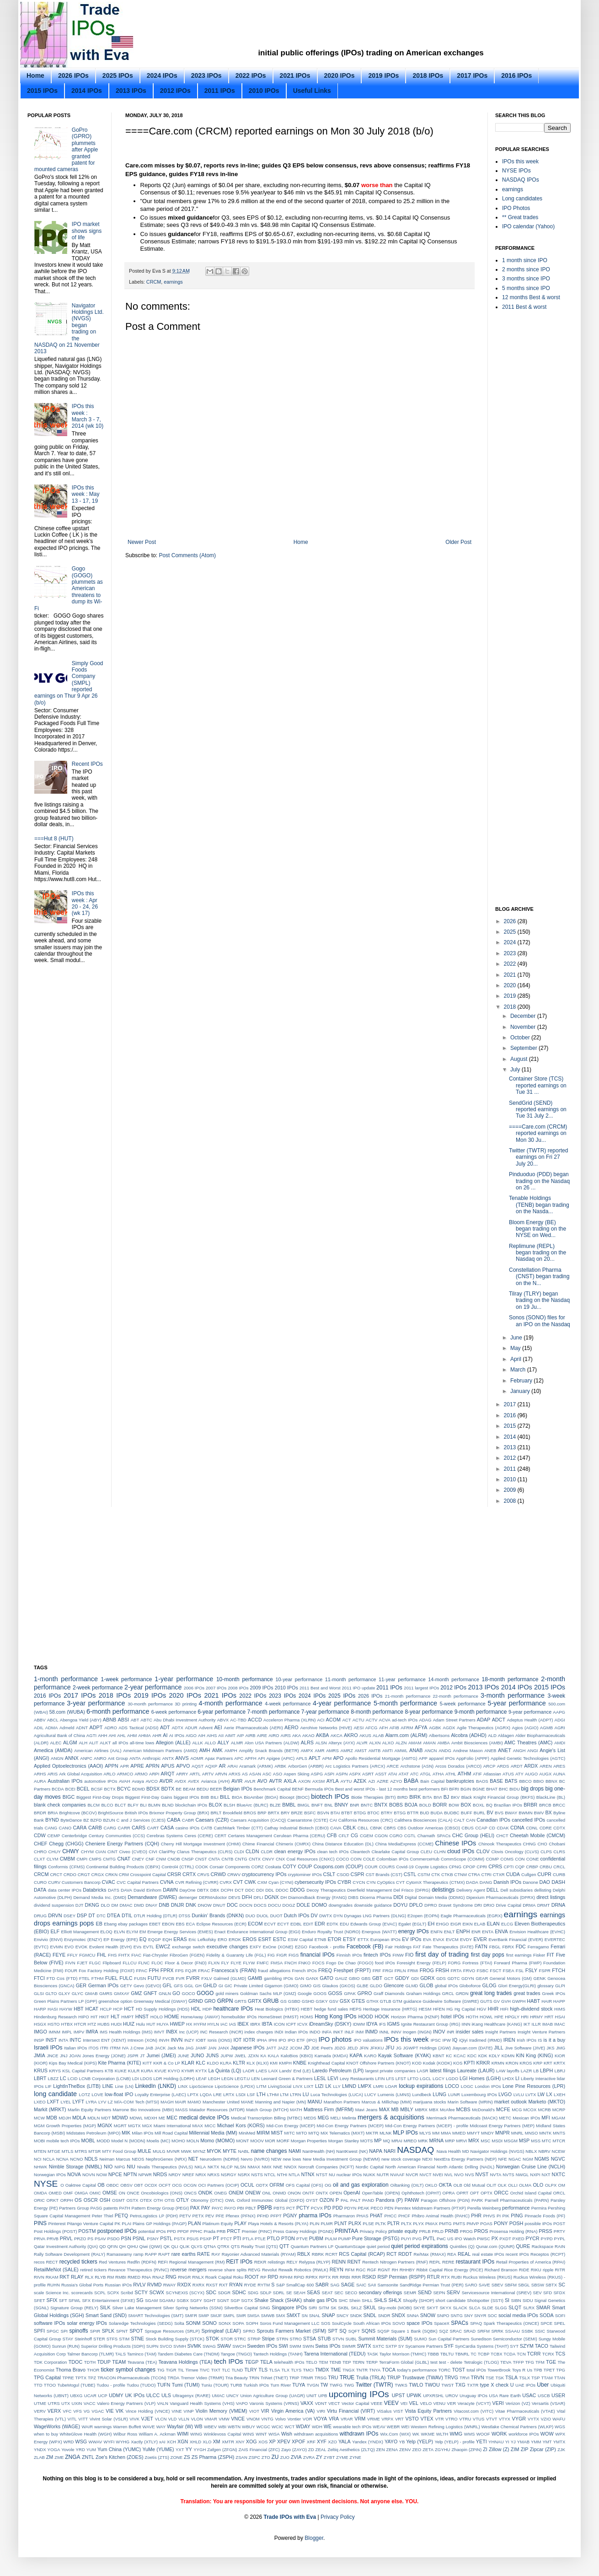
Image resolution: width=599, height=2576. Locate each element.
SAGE (348, 2284)
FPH (154, 1970)
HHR (493, 2008)
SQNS (369, 2331)
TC (473, 2353)
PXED (518, 2238)
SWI (283, 2346)
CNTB (227, 1858)
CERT (220, 1835)
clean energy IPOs (295, 1851)
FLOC (157, 1962)
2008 (511, 1501)
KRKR (483, 2062)
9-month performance (481, 1712)
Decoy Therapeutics (326, 1890)
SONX (225, 2323)
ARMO (141, 1773)
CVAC (108, 1882)
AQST (197, 1766)
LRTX (228, 2094)
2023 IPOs (206, 75)
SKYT (432, 2307)
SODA (547, 2315)
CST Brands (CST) (384, 1874)
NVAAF (397, 2174)
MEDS (310, 2117)
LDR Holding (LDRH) (173, 2078)
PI (499, 2215)
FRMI (412, 1970)
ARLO (109, 1773)
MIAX (198, 2125)
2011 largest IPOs (421, 1687)
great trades (526, 1993)
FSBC (482, 1970)
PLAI (126, 2223)
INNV (396, 2031)
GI (221, 1985)
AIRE (262, 1735)
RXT (223, 2284)
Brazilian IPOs (508, 1804)
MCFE (503, 2109)
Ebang (110, 1923)
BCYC (124, 1788)
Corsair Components (229, 1866)
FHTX (124, 1955)
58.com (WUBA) (67, 1712)
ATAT (404, 1773)
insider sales (470, 2031)
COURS (387, 1866)
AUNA (559, 1773)
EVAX (438, 1939)
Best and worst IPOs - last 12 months (371, 1788)
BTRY (386, 1812)
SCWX (157, 2292)
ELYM (132, 1931)
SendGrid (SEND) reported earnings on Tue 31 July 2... (538, 1109)
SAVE (484, 2284)
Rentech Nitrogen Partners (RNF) (395, 2261)
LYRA (91, 2101)
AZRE (383, 1781)
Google (305, 1993)
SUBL (351, 2338)
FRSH (442, 1970)
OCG (177, 2185)
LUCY (370, 2094)
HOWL (486, 2016)
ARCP (489, 1766)
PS (90, 2238)
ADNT (82, 1727)
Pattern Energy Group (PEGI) (160, 2207)
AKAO (308, 1735)
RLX (89, 2277)
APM (327, 1758)
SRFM (483, 2331)
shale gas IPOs (320, 2300)
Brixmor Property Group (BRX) (179, 1812)
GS (283, 2001)
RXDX (184, 2284)
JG (398, 2047)
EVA (427, 1939)
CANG (51, 1827)
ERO (222, 1939)
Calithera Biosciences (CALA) (423, 1820)
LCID (73, 2078)
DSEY (69, 1915)
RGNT (384, 2269)
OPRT (462, 2192)
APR (124, 1766)
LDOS (146, 2078)
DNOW (204, 1905)
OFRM (276, 2185)
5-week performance (463, 1703)
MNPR (502, 2132)
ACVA (384, 1719)
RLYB (100, 2277)
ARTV (208, 1773)
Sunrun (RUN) (66, 2346)
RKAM (52, 2277)
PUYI (406, 2238)
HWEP (177, 2024)
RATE (203, 2254)
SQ (343, 2331)
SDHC (239, 2292)
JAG (189, 2047)
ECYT (283, 1923)
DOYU (400, 1905)
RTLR (433, 2277)
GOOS (319, 1993)
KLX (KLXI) (257, 2062)
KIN (520, 2055)
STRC (240, 2338)
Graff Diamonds (389, 1993)
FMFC (263, 1962)
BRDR (40, 1812)
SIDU (528, 2300)
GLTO (51, 1993)
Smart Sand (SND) (106, 2315)
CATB (206, 1827)
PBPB (264, 2208)
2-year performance (153, 1687)
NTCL (270, 2174)
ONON (294, 2192)
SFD (547, 2292)
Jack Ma (175, 2047)
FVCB (168, 1978)
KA (263, 2055)
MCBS (463, 2109)
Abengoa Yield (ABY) (81, 1719)
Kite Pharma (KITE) (119, 2062)
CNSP (188, 1858)
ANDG (445, 1750)
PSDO (113, 2238)
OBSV (126, 2185)
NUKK (369, 2174)
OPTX (486, 2192)
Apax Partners (219, 1758)
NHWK (40, 2166)
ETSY (349, 1939)
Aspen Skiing (296, 1773)
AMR (319, 1750)
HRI (525, 2016)
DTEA (113, 1915)
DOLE (303, 1905)
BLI (143, 1804)
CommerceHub (424, 1858)
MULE (144, 2151)
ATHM (464, 1773)
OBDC (112, 2185)
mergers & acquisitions (391, 2117)
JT (142, 2055)
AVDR (166, 1781)
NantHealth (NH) (318, 2151)
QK (166, 2246)
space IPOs (419, 2323)
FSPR (545, 1970)
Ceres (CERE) (199, 1835)
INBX (171, 2031)
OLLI (513, 2185)
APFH (251, 1758)
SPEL (560, 2323)
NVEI (438, 2174)
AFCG (371, 1727)
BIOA (237, 1797)
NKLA (200, 2166)
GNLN (165, 1993)
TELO (311, 2362)
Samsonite (388, 2284)
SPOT (136, 2331)
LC (63, 2078)
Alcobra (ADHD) (469, 1735)
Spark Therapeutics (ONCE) (511, 2323)
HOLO (156, 2016)
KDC (471, 2055)
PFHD (263, 2215)
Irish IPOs (526, 2040)
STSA (309, 2338)
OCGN (190, 2185)
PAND (368, 2200)
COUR (370, 1866)
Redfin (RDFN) (141, 2261)
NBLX (531, 2151)
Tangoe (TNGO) (236, 2353)
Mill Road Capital (171, 2132)
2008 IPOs (238, 1687)
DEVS (234, 1897)
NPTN (130, 2174)
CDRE (546, 1827)
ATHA (438, 1773)
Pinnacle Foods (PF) (544, 2215)
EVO (69, 1946)
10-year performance (299, 1679)
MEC (171, 2117)
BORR (440, 1804)
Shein (355, 2300)
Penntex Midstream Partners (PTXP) (430, 2207)
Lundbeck (421, 2094)
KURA (147, 2070)
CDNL (532, 1827)
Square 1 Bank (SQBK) (414, 2331)
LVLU (518, 2094)
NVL (448, 2174)
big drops (532, 1788)
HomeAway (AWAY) (200, 2016)
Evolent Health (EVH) (110, 1946)
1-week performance (126, 1679)
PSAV (100, 2238)
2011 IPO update (358, 1687)
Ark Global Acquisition (80, 1773)
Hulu (140, 2024)
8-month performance (377, 1712)
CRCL (559, 1866)
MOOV (256, 2140)
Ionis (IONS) (220, 2040)
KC (449, 2055)
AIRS (286, 1735)
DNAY (151, 1905)
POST (559, 2223)
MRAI (396, 2140)
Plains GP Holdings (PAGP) (160, 2223)
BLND (168, 1804)
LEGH (214, 2078)
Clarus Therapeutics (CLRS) (205, 1851)
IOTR (249, 2040)
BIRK (415, 1797)
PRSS (545, 2231)
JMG (560, 2047)
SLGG (501, 2307)
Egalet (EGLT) (412, 1923)
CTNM (460, 1874)
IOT (237, 2040)
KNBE (299, 2062)
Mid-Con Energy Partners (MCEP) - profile (426, 2125)
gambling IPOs (278, 1978)
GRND (195, 2001)
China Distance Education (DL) (343, 1843)
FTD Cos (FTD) (62, 1978)
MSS (535, 2140)
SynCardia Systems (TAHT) (482, 2346)
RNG (171, 2277)
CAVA (336, 1827)
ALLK (197, 1742)
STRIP (253, 2338)
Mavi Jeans (366, 2109)
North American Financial (410, 2166)
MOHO (178, 2140)
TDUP (103, 2362)
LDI (135, 2078)
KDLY (494, 2055)
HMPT (127, 2016)
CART (153, 1827)
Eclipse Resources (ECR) (221, 1923)
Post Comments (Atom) (187, 555)
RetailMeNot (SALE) (56, 2269)
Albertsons (439, 1735)
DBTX (203, 1890)
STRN (282, 2338)
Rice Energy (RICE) (463, 2269)
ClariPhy (167, 1851)
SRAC (456, 2331)
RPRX (311, 2277)
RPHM (285, 2277)
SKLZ (356, 2307)
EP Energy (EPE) (120, 1939)
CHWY (70, 1851)
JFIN (364, 2047)
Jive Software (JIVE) (525, 2047)
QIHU (132, 2246)
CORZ (257, 1866)
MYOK (214, 2151)
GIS (317, 1985)
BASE (496, 1781)
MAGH (167, 2101)
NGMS (542, 2159)
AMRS (332, 1750)
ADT (165, 1727)
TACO (541, 2346)
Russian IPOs (118, 2284)
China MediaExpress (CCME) (404, 1843)
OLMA (525, 2185)
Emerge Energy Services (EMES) (180, 1931)
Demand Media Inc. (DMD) (99, 1897)
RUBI (456, 2277)
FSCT (495, 1970)
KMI (274, 2062)
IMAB (547, 2024)
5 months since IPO (526, 288)
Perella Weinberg (484, 2207)
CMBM (67, 1858)
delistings (443, 1890)
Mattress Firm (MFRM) (328, 2109)
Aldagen (506, 1735)
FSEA (508, 1970)
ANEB (490, 1750)
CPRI (481, 1866)
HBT (79, 2008)
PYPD (547, 2238)
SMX (280, 2315)
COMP (492, 1858)
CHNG (529, 1843)
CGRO (395, 1835)
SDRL (279, 2292)
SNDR (384, 2315)
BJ (446, 1797)
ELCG (507, 1923)
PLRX (354, 2223)
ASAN (255, 1773)
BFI (444, 1788)
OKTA (445, 2185)
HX (189, 2024)
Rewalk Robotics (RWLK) (303, 2269)
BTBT (347, 1812)
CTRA (474, 1874)
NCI (38, 2159)
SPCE (546, 2323)
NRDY (175, 2174)
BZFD (96, 1820)
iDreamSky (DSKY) (330, 2024)
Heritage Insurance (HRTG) (390, 2008)
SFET (39, 2300)
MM (435, 2132)
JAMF (201, 2047)
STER (99, 2338)
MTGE (54, 2151)
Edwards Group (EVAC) (373, 1923)
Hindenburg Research (55, 2016)
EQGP (154, 1939)
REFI (163, 2261)
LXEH (559, 2094)
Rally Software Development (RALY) (69, 2254)
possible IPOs (538, 2223)
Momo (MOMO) (217, 2140)
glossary (545, 1985)
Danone (530, 1882)
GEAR (482, 1978)
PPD (171, 2231)
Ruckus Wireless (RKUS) (487, 2277)
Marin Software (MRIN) (470, 2101)
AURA (40, 1781)
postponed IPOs (117, 2231)
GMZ (136, 1993)
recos (39, 2261)
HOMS (306, 2016)
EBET (154, 1923)
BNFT (317, 1804)
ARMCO (125, 1773)
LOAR (391, 2086)
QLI (174, 2246)
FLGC (95, 1962)
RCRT (331, 2254)
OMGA (81, 2192)
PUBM (316, 2238)
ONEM (236, 2192)
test (433, 2362)
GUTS (486, 2001)
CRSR (174, 1874)
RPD (273, 2277)
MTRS (81, 2151)
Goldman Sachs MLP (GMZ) (268, 1993)
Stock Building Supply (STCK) (174, 2338)
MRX (473, 2140)
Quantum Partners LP (312, 2246)
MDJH (65, 2117)
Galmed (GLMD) (230, 1978)
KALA (273, 2055)
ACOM (333, 1719)
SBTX (551, 2284)
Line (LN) (124, 2086)
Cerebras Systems (164, 1835)
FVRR (192, 1978)
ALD (492, 1735)
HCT (129, 2008)
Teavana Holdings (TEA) (185, 2362)
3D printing (186, 1703)
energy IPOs (413, 1931)
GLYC (77, 1993)
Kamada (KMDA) (331, 2055)
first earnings (519, 1955)
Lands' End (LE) (295, 2070)
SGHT (209, 2300)
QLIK (185, 2246)
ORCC (501, 2192)
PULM (331, 2238)
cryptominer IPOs (305, 1874)
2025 (511, 932)
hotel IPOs (452, 2016)
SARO (471, 2284)
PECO (377, 2207)
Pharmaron (344, 2215)
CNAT (123, 1858)
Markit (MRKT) (50, 2109)
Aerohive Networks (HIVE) (326, 1727)
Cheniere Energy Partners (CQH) (122, 1843)
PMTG (445, 2223)
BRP (262, 1812)
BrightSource (110, 1812)
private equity (402, 2231)
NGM (528, 2159)
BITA (427, 1797)
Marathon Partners (342, 2101)
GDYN (467, 1978)
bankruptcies (460, 1781)
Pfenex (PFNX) (240, 2215)
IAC (224, 2024)
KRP (537, 2062)
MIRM (263, 2132)
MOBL (88, 2140)
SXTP (391, 2346)
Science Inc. (58, 2292)
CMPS (95, 1858)
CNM (161, 1858)
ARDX (531, 1766)
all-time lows (142, 1742)
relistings (276, 2261)
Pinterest (57, 2223)
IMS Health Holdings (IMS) (126, 2031)
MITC (289, 2132)
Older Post (458, 542)
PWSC (483, 2238)
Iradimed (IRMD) (485, 2040)
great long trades (491, 1993)
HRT (549, 2016)
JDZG (340, 2047)
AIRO (273, 1735)
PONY (501, 2223)
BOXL (479, 1804)
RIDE (524, 2269)
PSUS (192, 2238)
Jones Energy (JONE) (104, 2055)
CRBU (546, 1866)
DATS (113, 1890)
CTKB (447, 1874)
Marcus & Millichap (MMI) (387, 2101)
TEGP (251, 2362)
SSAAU (512, 2331)
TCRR (534, 2353)
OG (328, 2185)
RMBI (120, 2277)
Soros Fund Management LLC (290, 2323)
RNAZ (158, 2277)
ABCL (53, 1719)
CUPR (544, 1874)
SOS (325, 2323)
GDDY (402, 1978)
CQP (519, 1866)
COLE (369, 1858)
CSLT (329, 1874)
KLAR (188, 2062)
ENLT (449, 1931)
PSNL (139, 2238)
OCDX (150, 2185)
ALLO (210, 1742)
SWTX (364, 2346)
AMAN (429, 1742)
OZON (327, 2200)
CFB (332, 1835)
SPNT (122, 2331)
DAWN (170, 1890)
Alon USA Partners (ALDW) (272, 1742)
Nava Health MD (453, 2151)
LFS (390, 2078)
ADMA (51, 1727)
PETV (185, 2215)
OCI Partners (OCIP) (218, 2185)
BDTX (167, 1788)
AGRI (560, 1727)
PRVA (39, 2238)
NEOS (138, 2159)
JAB (149, 2047)
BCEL (83, 1788)
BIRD (402, 1797)
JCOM (295, 2047)
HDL (196, 2008)
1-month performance (66, 1679)
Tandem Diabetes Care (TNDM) (188, 2353)
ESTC (279, 1939)
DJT (79, 1905)
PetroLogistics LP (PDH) (154, 2215)
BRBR (530, 1804)
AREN (546, 1766)
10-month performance (244, 1679)
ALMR (237, 1742)
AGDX (449, 1727)
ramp (139, 2254)
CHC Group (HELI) (473, 1835)
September (524, 1048)
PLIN (314, 2223)
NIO (108, 2166)
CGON (381, 1835)
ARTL (194, 1773)
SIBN (516, 2300)
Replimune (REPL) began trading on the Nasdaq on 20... (537, 1253)
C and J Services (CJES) (141, 1820)
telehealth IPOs (289, 2362)
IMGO (40, 2031)
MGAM (558, 2117)
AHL (121, 1735)
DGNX (272, 1897)
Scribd (127, 2292)
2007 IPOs (216, 1687)
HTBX (67, 2024)
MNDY (487, 2132)
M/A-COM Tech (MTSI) (136, 2101)
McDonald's (483, 2109)
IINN (465, 2024)
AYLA (332, 1781)
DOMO (319, 1905)
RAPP (151, 2254)
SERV (453, 2292)
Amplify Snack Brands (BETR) (269, 1750)
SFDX (559, 2292)
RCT (391, 2254)
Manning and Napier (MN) (280, 2101)
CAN (470, 1820)
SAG (334, 2284)
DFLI (258, 1897)
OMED (55, 2192)
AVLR (249, 1781)
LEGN (227, 2078)
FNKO (305, 1962)
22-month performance (455, 1696)
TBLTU (447, 2353)
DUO (250, 1915)
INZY (189, 2040)
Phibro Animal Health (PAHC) (440, 2215)
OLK (502, 2185)
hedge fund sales (331, 2008)
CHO (542, 1843)
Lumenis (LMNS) (394, 2094)
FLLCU (129, 1962)
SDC (211, 2292)
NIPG (119, 2166)
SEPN (439, 2292)
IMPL (67, 2031)
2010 (511, 1479)
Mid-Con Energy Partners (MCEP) (350, 2125)
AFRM (407, 1727)
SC (561, 2284)
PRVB (53, 2238)
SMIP (203, 2315)
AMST (360, 1750)
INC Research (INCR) (221, 2031)
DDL (269, 1890)
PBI (240, 2207)
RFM (349, 2269)
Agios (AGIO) (525, 1727)
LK (328, 2086)
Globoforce (470, 1985)
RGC (360, 2269)
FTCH (558, 1970)
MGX (147, 2125)
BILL (225, 1797)
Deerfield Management (369, 1890)
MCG (517, 2109)
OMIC (95, 2192)
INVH (164, 2040)
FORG (454, 1962)
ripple (548, 2269)
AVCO (151, 1781)
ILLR (535, 2024)
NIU (131, 2166)
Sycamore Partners (424, 2346)
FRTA (455, 1970)
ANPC (86, 1758)
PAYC (217, 2207)
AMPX (306, 1750)
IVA (125, 2047)
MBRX (421, 2109)
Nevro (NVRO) (255, 2159)
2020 (511, 985)
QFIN (112, 2246)
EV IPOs (411, 1939)
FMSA (277, 1962)
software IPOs (49, 2323)
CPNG (455, 1866)
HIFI (504, 2008)
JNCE (52, 2055)
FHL (101, 1955)
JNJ (64, 2055)
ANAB (416, 1750)
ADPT (96, 1727)
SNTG (456, 2315)
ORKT (53, 2200)
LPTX (192, 2094)
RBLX (303, 2254)
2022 (511, 964)
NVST (481, 2174)
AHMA (144, 1735)
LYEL (66, 2101)
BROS (250, 1812)
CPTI (509, 1866)
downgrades (341, 1905)
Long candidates (522, 198)
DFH (247, 1897)
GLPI (560, 1985)
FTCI (39, 1978)
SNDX (398, 2315)
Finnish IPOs (349, 1955)
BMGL (303, 1804)
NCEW (558, 2151)
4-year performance (342, 1703)
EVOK (81, 1946)
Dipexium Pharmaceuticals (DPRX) (500, 1897)
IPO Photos (516, 208)
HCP (118, 2008)
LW (541, 2094)
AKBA (322, 1735)
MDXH (150, 2117)
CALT (459, 1820)
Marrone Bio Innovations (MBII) (143, 2109)
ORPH (66, 2200)
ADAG (425, 1719)
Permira (539, 2207)
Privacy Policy (373, 2231)
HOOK (381, 2016)
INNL (385, 2031)
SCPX (113, 2292)
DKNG (92, 1905)
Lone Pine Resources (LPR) (534, 2086)
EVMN (56, 1946)
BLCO (107, 1804)
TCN (521, 2353)
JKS (550, 2047)
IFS (382, 2024)
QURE (523, 2246)
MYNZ (199, 2151)
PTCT (226, 2238)
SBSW (537, 2284)
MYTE (229, 2151)
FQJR (191, 1970)
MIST (277, 2132)
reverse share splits (227, 2269)
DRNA (558, 1905)
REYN (336, 2269)
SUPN (152, 2346)
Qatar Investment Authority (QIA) (66, 2246)
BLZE (275, 1804)
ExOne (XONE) (278, 1946)
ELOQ (106, 1931)
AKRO (351, 1735)
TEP (346, 2362)
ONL (266, 2192)
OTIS (170, 2200)
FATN (481, 1946)
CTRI (486, 1874)
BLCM (93, 1804)
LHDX (508, 2078)
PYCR (532, 2238)
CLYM (53, 1858)
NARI (390, 2151)
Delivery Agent (470, 1890)
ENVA (501, 1931)
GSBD (294, 2001)
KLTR (239, 2062)
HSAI (560, 2016)
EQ (143, 1939)
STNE (137, 2338)
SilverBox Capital (241, 2307)
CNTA (214, 1858)
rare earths (183, 2254)
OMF (68, 2192)
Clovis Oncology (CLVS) (515, 1851)
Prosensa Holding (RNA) (513, 2231)
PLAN (194, 2223)
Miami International (172, 2125)
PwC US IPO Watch (456, 2238)
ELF (54, 1931)
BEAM (189, 1788)
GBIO (354, 1978)
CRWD (217, 1874)
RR (335, 2277)
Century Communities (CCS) (117, 1835)
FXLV (206, 1978)
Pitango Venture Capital (90, 2223)
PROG (466, 2231)
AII (221, 1735)
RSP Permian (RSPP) (401, 2277)
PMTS (459, 2223)
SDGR (224, 2292)
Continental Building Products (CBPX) (123, 1866)
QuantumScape (350, 2246)
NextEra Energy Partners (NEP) (465, 2159)
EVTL (148, 1946)
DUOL (263, 1915)
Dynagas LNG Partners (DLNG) (375, 1915)
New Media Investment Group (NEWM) (341, 2159)
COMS (506, 1858)
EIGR (455, 1923)
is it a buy (554, 2040)
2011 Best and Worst (320, 1687)
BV (490, 1812)
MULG (159, 2151)
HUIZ (128, 2024)
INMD (371, 2031)
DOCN (246, 1905)
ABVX (223, 1719)
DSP (82, 1915)
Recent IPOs (87, 764)
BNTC (367, 1804)
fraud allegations (274, 1970)
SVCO (166, 2346)
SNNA (412, 2315)
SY (401, 2346)
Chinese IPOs (455, 1843)
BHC (503, 1788)
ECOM (255, 1923)
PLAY (240, 2223)
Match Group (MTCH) (267, 2109)
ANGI (532, 1750)
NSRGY (228, 2174)
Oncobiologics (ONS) (161, 2192)
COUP (305, 1866)
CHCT (502, 1835)
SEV (537, 2292)
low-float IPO (119, 2094)
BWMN (525, 1812)
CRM (124, 1874)
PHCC (391, 2215)
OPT (474, 2192)
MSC (485, 2140)
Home (35, 75)
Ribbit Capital (429, 2269)
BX (548, 1812)
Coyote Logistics (431, 1866)
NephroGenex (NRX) (166, 2159)
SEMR (410, 2292)
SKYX (445, 2307)
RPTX (325, 2277)
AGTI (91, 1735)
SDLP (265, 2292)
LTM (284, 2094)
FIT (550, 1955)
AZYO (396, 1781)
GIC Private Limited (244, 1985)
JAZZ (283, 2047)
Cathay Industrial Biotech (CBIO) (296, 1827)
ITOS (93, 2047)
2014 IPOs (86, 90)
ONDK (205, 2192)
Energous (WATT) (379, 1931)
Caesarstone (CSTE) (307, 1820)
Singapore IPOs (289, 2307)
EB (99, 1923)
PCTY (303, 2207)
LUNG (439, 2094)
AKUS (365, 1735)
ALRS (307, 1742)
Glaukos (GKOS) (338, 1985)
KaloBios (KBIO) (297, 2055)
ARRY (182, 1773)
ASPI (329, 1773)
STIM (124, 2338)
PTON (288, 2238)
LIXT (308, 2086)
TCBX (497, 2353)
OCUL (247, 2185)
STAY (68, 2338)
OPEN (336, 2192)
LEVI (332, 2078)
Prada (209, 2231)
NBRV (544, 2151)
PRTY (559, 2231)
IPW (447, 2040)
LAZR (526, 2070)
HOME (171, 2016)
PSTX (179, 2238)
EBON (168, 1923)
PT (216, 2238)
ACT (346, 1719)
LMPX (364, 2086)
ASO (277, 1773)
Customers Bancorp (81, 1882)
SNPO (443, 2315)
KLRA (225, 2062)
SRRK (497, 2331)
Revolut (269, 2269)
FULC (125, 1978)
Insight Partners (500, 2031)
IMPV (79, 2031)
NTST (321, 2174)
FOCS (318, 1962)
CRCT (56, 1874)
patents (110, 2207)
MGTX (134, 2125)
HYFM (199, 2024)
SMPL (229, 2315)
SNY (468, 2315)
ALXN (374, 1742)
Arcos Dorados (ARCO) (458, 1766)
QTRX (223, 2246)
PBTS (279, 2207)
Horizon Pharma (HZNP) (415, 2016)
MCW (39, 2117)
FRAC (204, 1970)
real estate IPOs (488, 2254)
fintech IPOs (377, 1955)
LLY (336, 2086)
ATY (519, 1773)
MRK (423, 2140)
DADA (472, 1882)
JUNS (212, 2055)
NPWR (145, 2174)
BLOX (215, 1804)
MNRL (517, 2132)
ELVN (119, 1931)
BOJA (411, 1804)
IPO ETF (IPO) (302, 2040)
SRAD (470, 2331)
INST (51, 2040)
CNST (201, 1858)
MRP (450, 2140)
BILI (215, 1797)
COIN (356, 1858)
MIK (126, 2132)
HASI (53, 2008)
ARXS (235, 1773)
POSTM (87, 2231)
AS (245, 1773)
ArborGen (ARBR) (306, 1766)
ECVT (270, 1923)
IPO (282, 2040)
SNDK (356, 2315)
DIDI (398, 1897)
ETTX (363, 1939)
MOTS (366, 2140)
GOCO (188, 1993)
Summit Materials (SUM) (385, 2338)
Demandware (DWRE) (152, 1897)
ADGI (560, 1719)
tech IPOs (228, 2361)
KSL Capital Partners (82, 2070)
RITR (560, 2269)
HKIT (104, 2016)
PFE (219, 2215)
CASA (167, 1827)
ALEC (55, 1742)
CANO (65, 1827)
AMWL (401, 1750)
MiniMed (247, 2132)
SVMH (179, 2346)
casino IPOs (187, 1827)
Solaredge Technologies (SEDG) (141, 2323)
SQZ (443, 2331)
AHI (112, 1735)
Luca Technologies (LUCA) (336, 2094)
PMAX (431, 2223)
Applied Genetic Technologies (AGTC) (528, 1758)
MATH (296, 2109)
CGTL (410, 1835)
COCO (342, 1858)
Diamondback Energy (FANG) (317, 1897)
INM (360, 2031)
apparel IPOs (442, 1758)
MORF (283, 2140)
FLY (225, 1962)
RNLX (198, 2277)
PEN (388, 2207)
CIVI (153, 1851)
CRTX (189, 1874)
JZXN (253, 2055)
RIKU (536, 2269)
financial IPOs (317, 1955)
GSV (333, 2001)
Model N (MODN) (128, 2140)
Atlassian (492, 1773)
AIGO (191, 1735)
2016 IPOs (516, 75)
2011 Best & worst (524, 307)
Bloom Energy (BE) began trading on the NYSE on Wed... (537, 1229)
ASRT (368, 1773)
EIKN (467, 1923)
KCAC (460, 2055)
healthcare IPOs (233, 2009)
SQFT (354, 2331)
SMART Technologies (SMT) (155, 2315)
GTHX (372, 2001)
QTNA (209, 2246)
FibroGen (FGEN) (187, 1955)
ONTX (322, 2192)
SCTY (141, 2292)
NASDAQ (415, 2150)
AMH (204, 1750)
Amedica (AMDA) (53, 1750)
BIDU (514, 1788)
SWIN (308, 2346)
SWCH (239, 2346)
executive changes (227, 1946)
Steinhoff (83, 2338)
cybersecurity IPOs (315, 1882)
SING (264, 2307)
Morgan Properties (309, 2140)
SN (305, 2315)
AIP (240, 1735)
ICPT (291, 2024)
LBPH (546, 2070)
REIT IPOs (239, 2262)
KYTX (201, 2070)
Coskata (273, 1866)
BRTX (273, 1812)
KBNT (438, 2055)
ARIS (53, 1773)
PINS (40, 2223)
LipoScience (201, 2086)
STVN (338, 2338)
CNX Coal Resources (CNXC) (305, 1858)
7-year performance (325, 1712)
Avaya (138, 1781)
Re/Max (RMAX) (430, 2254)
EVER (480, 1939)
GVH (506, 2001)
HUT (150, 2024)
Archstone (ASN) (417, 1766)
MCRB (544, 2109)
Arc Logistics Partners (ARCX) (355, 1766)
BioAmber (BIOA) (261, 1797)
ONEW (253, 2192)
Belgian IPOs (237, 1788)
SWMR (348, 2346)
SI (507, 2300)
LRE (217, 2094)
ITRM (115, 2047)
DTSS (185, 1915)
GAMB (255, 1978)
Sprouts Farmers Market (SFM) (291, 2331)
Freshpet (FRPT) (352, 1970)
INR (451, 2031)
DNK (191, 1905)
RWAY (169, 2284)
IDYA (371, 2024)
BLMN (154, 1804)
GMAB (91, 1993)
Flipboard (111, 1962)
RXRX (199, 2284)
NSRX (244, 2174)
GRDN (461, 1993)
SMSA (253, 2315)
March (518, 1369)
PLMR (327, 2223)
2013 (511, 1447)
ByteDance (71, 1820)
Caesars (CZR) (212, 1820)
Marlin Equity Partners (89, 2109)
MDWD (120, 2117)
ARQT (168, 1773)
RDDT (405, 2254)
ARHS (40, 1773)
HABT (533, 2001)
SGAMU (167, 2300)
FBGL (495, 1946)
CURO (40, 1882)
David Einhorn (147, 1890)
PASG (96, 2207)
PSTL (166, 2238)
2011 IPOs (219, 90)
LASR (422, 2070)
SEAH (299, 2292)
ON (121, 2192)
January (520, 1391)
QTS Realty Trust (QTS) (254, 2246)
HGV (482, 2008)
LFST (401, 2078)
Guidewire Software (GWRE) (451, 2001)
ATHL (450, 1773)
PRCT (233, 2231)
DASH (558, 1882)
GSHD (308, 2001)
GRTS (240, 2001)
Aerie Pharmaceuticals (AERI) (253, 1727)
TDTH (90, 2362)
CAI (333, 1820)
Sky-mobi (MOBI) (395, 2307)
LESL (320, 2078)
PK (118, 2223)
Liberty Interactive (538, 2078)
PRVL (66, 2238)
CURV (54, 1882)
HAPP (559, 2001)
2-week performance (98, 1687)
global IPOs (446, 1985)
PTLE (260, 2238)
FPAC (141, 1970)
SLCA (474, 2307)
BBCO (525, 1781)
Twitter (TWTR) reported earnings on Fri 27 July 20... (538, 1157)
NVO (459, 2174)
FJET (82, 1962)
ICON (279, 2024)
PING (517, 2215)
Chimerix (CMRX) (293, 1843)
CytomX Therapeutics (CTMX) (435, 1882)
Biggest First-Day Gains (148, 1797)
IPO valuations (368, 2040)
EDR (320, 1923)
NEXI (427, 2159)
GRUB (271, 2001)
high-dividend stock (531, 2008)
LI (517, 2078)
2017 (511, 1404)
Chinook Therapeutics (499, 1843)
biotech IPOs (330, 1796)
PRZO (80, 2238)
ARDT (517, 1766)
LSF (251, 2094)
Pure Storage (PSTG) (375, 2238)
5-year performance (516, 1703)
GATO (326, 1978)
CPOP (469, 1866)
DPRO (430, 1905)
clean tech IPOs (333, 1851)
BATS (511, 1781)
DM (114, 1905)
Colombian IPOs (392, 1858)
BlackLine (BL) (550, 1797)
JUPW (226, 2055)
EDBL (296, 1923)
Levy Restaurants (357, 2078)
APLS (301, 1758)
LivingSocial (279, 2086)
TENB (335, 2362)
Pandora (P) (389, 2200)
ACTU (358, 1719)
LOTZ (85, 2094)
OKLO (431, 2185)
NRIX (201, 2174)
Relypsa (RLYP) (314, 2261)
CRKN (111, 1874)
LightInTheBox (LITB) (76, 2086)
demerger (188, 1897)
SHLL (367, 2300)
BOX (465, 1804)
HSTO (53, 2024)
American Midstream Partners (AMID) (160, 1750)
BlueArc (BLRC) (252, 1804)
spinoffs (78, 2331)
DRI (478, 1905)
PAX (195, 2207)
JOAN (75, 2055)
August (519, 1059)
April (516, 1359)
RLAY (77, 2277)
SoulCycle (342, 2323)
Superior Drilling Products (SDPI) (113, 2346)
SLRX (529, 2307)
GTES (358, 2001)
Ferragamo (538, 1946)
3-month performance (513, 1695)
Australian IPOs (65, 1781)
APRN (152, 1766)
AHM (132, 1735)
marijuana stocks (429, 2101)
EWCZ (163, 1946)
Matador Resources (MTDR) (217, 2109)
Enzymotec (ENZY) (83, 1939)
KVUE (160, 2070)
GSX (345, 2001)
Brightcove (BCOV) (78, 1812)
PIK (505, 2215)
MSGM (511, 2140)
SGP (235, 2300)
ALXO (388, 1742)
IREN (509, 2040)
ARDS (503, 1766)
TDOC (76, 2362)
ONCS (190, 2192)
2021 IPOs (295, 75)
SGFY (196, 2300)
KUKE (121, 2070)
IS (540, 2040)
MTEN (40, 2151)
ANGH (519, 1750)
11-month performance (350, 1679)
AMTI (387, 1750)
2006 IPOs (194, 1687)
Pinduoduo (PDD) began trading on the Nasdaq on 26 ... (539, 1181)
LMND (349, 2086)
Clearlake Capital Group (395, 1851)
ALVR (361, 1742)
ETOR (335, 1939)
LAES (261, 2070)
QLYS (197, 2246)
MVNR (173, 2151)
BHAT (491, 1788)
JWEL (240, 2055)
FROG (427, 1970)
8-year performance (429, 1712)
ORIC (39, 2200)
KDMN (508, 2055)
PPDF (183, 2231)
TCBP (484, 2353)
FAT (417, 1946)
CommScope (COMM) (462, 1858)
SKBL (343, 2307)
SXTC (379, 2346)
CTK (435, 1874)
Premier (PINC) (257, 2231)
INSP (39, 2040)
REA (451, 2254)
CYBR (344, 1882)
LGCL (425, 2078)
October (520, 1037)
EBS (180, 1923)
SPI (64, 2331)
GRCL (448, 1993)
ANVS (181, 1758)
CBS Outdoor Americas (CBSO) (428, 1827)
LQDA (206, 2094)
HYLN (213, 2024)
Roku (238, 2277)
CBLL (363, 1827)
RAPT (164, 2254)
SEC (338, 2292)
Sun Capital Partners (448, 2338)
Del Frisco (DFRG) (411, 1890)
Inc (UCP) (189, 2031)
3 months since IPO (526, 278)
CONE (532, 1858)
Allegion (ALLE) (173, 1742)
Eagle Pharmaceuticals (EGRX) (472, 1915)
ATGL (425, 1773)
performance (516, 2207)
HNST (142, 2016)
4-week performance (287, 1703)
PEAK (363, 2207)
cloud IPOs (460, 1851)
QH (122, 2246)
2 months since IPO (526, 269)
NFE (502, 2159)
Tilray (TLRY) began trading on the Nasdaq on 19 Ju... (539, 1300)
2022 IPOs (250, 75)
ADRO (110, 1727)
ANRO (100, 1758)
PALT (355, 2200)
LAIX (273, 2070)
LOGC (467, 2086)
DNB (164, 1905)
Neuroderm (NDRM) (219, 2159)
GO (176, 1993)
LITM (262, 2086)
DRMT (543, 1905)
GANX (312, 1978)
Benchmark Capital (271, 1788)
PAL (344, 2200)
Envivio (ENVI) (48, 1939)
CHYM (87, 1851)
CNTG (241, 1858)
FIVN (70, 1962)
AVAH (124, 1781)
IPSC (436, 2040)
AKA (296, 1735)
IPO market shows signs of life (87, 231)
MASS (181, 2109)
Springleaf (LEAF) (221, 2331)
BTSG (400, 1812)
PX (495, 2238)
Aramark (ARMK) (256, 1766)
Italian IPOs (75, 2047)
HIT (94, 2016)
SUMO (420, 2338)
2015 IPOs (42, 90)
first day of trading (442, 1954)
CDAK (503, 1827)
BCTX (110, 1788)
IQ (454, 2040)
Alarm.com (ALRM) (406, 1735)
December (523, 1016)
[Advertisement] (336, 27)
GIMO (306, 1985)
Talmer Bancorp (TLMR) (90, 2353)
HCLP (106, 2008)
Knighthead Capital (326, 2062)
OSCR (91, 2200)
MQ (386, 2140)
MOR (270, 2140)
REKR (260, 2261)
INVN (177, 2040)
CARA (79, 1827)
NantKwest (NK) (352, 2151)
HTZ (92, 2024)
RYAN (235, 2284)
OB (101, 2185)
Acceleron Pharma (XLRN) (289, 1719)
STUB (324, 2338)
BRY (285, 1812)
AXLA (289, 1781)
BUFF (466, 1812)
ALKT (105, 1742)
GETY (126, 1985)
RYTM (263, 2284)
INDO (315, 2031)
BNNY (341, 1804)
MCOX (530, 2109)
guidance (413, 2001)
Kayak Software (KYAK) (404, 2055)
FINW (398, 1955)
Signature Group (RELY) (74, 2307)
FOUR (71, 1970)
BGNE (478, 1788)
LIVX (298, 2086)
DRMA (529, 1905)
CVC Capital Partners (138, 1882)
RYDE (250, 2284)
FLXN (214, 1962)
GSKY (322, 2001)
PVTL (429, 2238)
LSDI (241, 2094)
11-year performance (402, 1679)
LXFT (53, 2101)
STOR (227, 2338)
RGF (371, 2269)
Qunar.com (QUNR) (495, 2246)
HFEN (439, 2008)
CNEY (138, 1858)
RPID (299, 2277)
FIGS (294, 1955)
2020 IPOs (339, 75)
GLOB (426, 1985)
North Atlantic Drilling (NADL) (465, 2166)
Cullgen (528, 1874)
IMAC (559, 2024)
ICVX (302, 2024)
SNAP (328, 2315)
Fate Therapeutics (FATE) (448, 1946)
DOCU (274, 1905)
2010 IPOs (264, 90)
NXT (546, 2174)
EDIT (308, 1923)
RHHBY (407, 2269)
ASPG (317, 1773)
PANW (412, 2200)
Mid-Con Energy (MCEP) (290, 2125)
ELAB (480, 1923)
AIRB (250, 1735)
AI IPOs (176, 1735)
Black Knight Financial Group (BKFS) (498, 1797)
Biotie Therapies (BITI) (373, 1797)
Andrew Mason (468, 1750)
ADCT (498, 1719)
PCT (290, 2207)
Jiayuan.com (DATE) (472, 2047)
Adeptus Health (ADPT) (530, 1719)
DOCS (260, 1905)
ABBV (40, 1719)
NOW (101, 2174)
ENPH (463, 1931)
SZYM (527, 2346)
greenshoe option (115, 2001)
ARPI (154, 1773)
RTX (445, 2277)
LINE (107, 2086)
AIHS (212, 1735)
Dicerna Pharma (376, 1897)
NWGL (522, 2174)
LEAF (201, 2078)
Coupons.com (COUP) (338, 1866)
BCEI (70, 1788)
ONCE (133, 2192)
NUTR (383, 2174)
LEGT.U (242, 2078)
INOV (439, 2031)
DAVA (126, 1890)
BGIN (465, 1788)
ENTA (487, 1931)
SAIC (361, 2284)
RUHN (53, 2284)
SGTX (247, 2300)
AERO (291, 1727)
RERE (448, 2261)
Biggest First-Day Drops (99, 1797)
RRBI (345, 2277)
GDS (441, 1978)
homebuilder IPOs (239, 2016)
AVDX (180, 1781)
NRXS (213, 2174)
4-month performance (230, 1703)
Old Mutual (474, 2185)
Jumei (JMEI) (161, 2055)
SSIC (540, 2331)
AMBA (443, 1742)
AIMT (230, 1735)
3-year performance (96, 1703)
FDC (521, 1946)
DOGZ (289, 1905)
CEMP (54, 1835)
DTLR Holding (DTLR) (155, 1915)
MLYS (425, 2132)
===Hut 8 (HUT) (54, 838)
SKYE (419, 2307)
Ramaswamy (119, 2254)
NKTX (213, 2166)
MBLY (406, 2109)
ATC (414, 1773)
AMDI (559, 1742)
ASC (267, 1773)
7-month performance (273, 1712)
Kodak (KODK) (437, 2062)
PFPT (276, 2215)
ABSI (123, 1719)
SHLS (380, 2300)
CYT (400, 1882)
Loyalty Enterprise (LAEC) (160, 2094)
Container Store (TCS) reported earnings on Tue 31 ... (538, 1085)
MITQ (313, 2132)
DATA (40, 1890)
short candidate (450, 2300)
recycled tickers (78, 2262)
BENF (298, 1788)
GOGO (205, 1993)
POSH (516, 2223)
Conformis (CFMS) (66, 1866)
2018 (511, 1007)
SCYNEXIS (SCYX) (185, 2292)
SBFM (510, 2284)
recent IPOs (517, 2254)
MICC (210, 2125)
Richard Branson (501, 2269)
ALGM (70, 1742)
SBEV (497, 2284)
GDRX (427, 1978)
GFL (167, 1985)
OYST (312, 2200)
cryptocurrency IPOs (264, 1874)
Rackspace (542, 2246)
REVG (254, 2269)
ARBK (280, 1766)
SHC (343, 2300)
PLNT (340, 2223)
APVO (183, 1766)
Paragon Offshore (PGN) (445, 2200)
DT (92, 1915)
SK (334, 2307)
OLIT (491, 2185)
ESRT (265, 1939)
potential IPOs (152, 2231)
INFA (327, 2031)
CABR (188, 1820)
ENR (476, 1931)
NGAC (514, 2159)
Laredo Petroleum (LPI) (338, 2070)
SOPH (252, 2323)
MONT (242, 2140)
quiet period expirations (419, 2246)
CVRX (225, 1882)
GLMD (412, 1985)
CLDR (267, 1851)
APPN (111, 1766)
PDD (337, 2207)
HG (449, 2008)
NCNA (62, 2159)
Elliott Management (80, 1931)
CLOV (482, 1851)
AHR (156, 1735)
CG (354, 1835)
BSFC (310, 1812)
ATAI (392, 1773)
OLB (458, 2185)
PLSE (368, 2223)
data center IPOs (64, 1890)
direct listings (550, 1897)
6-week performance (174, 1712)
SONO (209, 2323)
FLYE (236, 1962)
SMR (241, 2315)
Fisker (539, 1955)
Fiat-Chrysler (155, 1955)
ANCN (430, 1750)
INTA (63, 2040)
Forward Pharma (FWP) (517, 1962)
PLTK (380, 2223)
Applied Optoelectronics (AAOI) (68, 1766)
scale (39, 2292)
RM (110, 2277)
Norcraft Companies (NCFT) (326, 2166)
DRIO (488, 1905)
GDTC (453, 1978)
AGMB (546, 1727)
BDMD (138, 1788)
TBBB (433, 2353)
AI (165, 1735)
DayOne (187, 1890)
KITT (147, 2062)
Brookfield (232, 1812)
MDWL (136, 2117)
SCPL (100, 2292)
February (522, 1380)
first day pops (487, 1955)
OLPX (551, 2185)
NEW (276, 2159)
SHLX (395, 2300)
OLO (538, 2185)
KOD (417, 2062)
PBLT (251, 2207)
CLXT (39, 1858)
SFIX (51, 2300)
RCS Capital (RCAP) (362, 2254)
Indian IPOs (296, 2031)
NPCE (115, 2174)
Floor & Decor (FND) (186, 1962)
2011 (511, 1469)
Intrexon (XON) (142, 2040)
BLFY (133, 1804)
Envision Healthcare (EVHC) (537, 1931)
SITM (324, 2307)
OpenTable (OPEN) (381, 2192)
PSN (126, 2238)
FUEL (111, 1978)
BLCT (120, 1804)
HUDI (116, 2024)
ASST (381, 1773)
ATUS (508, 1773)
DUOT (276, 1915)
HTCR (80, 2024)
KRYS (55, 2070)
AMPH (231, 1750)
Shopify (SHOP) (418, 2300)
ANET (504, 1750)
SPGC (53, 2331)
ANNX (72, 1758)
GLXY (64, 1993)
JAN (212, 2047)
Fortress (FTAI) (477, 1962)
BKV (455, 1797)
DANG (486, 1882)
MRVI (461, 2140)
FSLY (531, 1970)
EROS (250, 1939)
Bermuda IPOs (319, 1788)
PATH (124, 2207)
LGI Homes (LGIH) (480, 2078)
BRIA (53, 1812)
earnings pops (73, 1923)
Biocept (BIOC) (295, 1797)
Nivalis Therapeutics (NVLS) (165, 2166)
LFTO (412, 2078)
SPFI (39, 2331)
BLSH (229, 1804)
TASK (372, 2353)
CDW (40, 1835)
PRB (221, 2231)
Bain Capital (432, 1781)
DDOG (297, 1890)
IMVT (159, 2031)
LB (536, 2070)
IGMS (393, 2024)
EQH (167, 1939)
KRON (512, 2062)
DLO (105, 1905)
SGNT (223, 2300)
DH (283, 1897)
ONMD (279, 2192)
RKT (64, 2277)
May (516, 1348)
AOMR (196, 1758)
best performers (424, 1788)
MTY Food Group (119, 2151)
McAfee (447, 2109)
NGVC (558, 2159)
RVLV (139, 2284)
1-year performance (184, 1679)
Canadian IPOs (493, 1820)
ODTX (262, 2185)
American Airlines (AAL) (97, 1750)
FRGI (388, 1970)
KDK (482, 2055)
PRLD (438, 2231)
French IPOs (304, 1970)
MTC (546, 2140)
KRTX (559, 2062)
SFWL (75, 2300)
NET (193, 2159)
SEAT (327, 2292)
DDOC (282, 1890)
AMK (217, 1750)
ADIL (38, 1727)
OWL (230, 2200)
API (261, 1758)
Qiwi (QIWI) (150, 2246)
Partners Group (74, 2207)
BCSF (97, 1788)
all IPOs (120, 1742)
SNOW (428, 2315)
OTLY (182, 2200)
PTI (237, 2238)
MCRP (558, 2109)
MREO (410, 2140)
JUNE (183, 2055)
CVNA (167, 1882)
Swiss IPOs (327, 2346)
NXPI (535, 2174)
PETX (198, 2215)
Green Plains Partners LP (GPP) (65, 2001)
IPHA (262, 2040)
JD (307, 2047)
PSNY (153, 2238)
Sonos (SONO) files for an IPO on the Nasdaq (539, 1320)
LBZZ (53, 2078)
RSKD (369, 2277)
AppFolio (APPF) (472, 1758)
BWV (539, 1812)
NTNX (307, 2174)
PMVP (472, 2223)
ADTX (177, 1727)
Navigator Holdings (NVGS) (497, 2151)
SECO (351, 2292)
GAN (299, 1978)
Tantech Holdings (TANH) (278, 2353)
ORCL (559, 2192)
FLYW (249, 1962)
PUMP (344, 2238)
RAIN (560, 2246)
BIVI (437, 1797)
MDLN (93, 2117)
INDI (278, 2031)
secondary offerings (380, 2292)
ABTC (146, 1719)
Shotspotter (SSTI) (485, 2300)
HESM (425, 2008)
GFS (178, 1985)
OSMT (118, 2200)
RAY (216, 2254)
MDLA (79, 2117)
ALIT (93, 1742)
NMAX (253, 2166)
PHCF (404, 2215)
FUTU (154, 1978)
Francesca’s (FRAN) (234, 1970)
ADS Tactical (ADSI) (138, 1727)
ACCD (255, 1719)
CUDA (513, 1874)
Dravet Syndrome (456, 1905)
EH (431, 1923)
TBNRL (462, 2353)
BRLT (215, 1812)
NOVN (88, 2174)
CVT (238, 1882)
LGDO (452, 2078)
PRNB (452, 2231)
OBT (138, 2185)
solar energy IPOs (87, 2323)
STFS (112, 2338)
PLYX (418, 2223)
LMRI (378, 2086)
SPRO (249, 2331)
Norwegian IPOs (50, 2174)
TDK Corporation (50, 2362)
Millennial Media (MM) (213, 2132)
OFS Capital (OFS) (304, 2185)
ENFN (437, 1931)
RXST (212, 2284)
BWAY (511, 1812)
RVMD (154, 2284)
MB (395, 2109)
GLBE (363, 1985)
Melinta (349, 2117)
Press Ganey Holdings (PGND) (303, 2231)
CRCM (153, 282)
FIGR (282, 1955)
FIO (409, 1955)
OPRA (448, 2192)
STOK (212, 2338)
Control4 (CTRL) (177, 1866)
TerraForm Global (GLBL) (404, 2362)
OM (561, 2185)
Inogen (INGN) (417, 2031)
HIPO (83, 2016)
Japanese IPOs (247, 2047)
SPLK (108, 2331)
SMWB (267, 2315)
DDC (250, 1890)
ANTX (168, 1758)
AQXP (211, 1766)
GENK (540, 1978)
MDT (106, 2117)
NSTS (257, 2174)
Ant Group (118, 1758)
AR (222, 1766)
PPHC (196, 2231)
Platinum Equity (218, 2223)
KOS (457, 2062)
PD (327, 2207)
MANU (314, 2101)
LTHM (272, 2094)
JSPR (133, 2055)
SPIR (95, 2331)
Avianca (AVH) (215, 1781)
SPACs (459, 2323)
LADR (249, 2070)
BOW (454, 1804)
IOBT (201, 2040)
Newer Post (142, 542)
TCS (561, 2353)
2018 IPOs (427, 75)
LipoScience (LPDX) (235, 2086)
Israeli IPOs (48, 2047)
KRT (548, 2062)
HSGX (40, 2024)
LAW (500, 2070)
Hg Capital (465, 2008)
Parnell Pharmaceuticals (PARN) (517, 2200)
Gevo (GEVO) (147, 1985)
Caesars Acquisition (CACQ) (258, 1820)
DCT (239, 1890)
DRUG (40, 1915)
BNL (329, 1804)
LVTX (530, 2094)
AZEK (359, 1781)
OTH (158, 2200)
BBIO (538, 1781)
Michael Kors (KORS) (241, 2125)
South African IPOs (371, 2323)
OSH (105, 2200)
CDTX (559, 1827)
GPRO (364, 1993)
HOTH (472, 2016)
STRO (295, 2338)
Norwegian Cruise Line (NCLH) (530, 2166)
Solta (179, 2323)
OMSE (109, 2192)
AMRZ (347, 1750)
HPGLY (512, 2016)
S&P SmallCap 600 (295, 2284)
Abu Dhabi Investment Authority (185, 1719)
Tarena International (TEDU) (334, 2353)
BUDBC (452, 1812)
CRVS (203, 1874)
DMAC (126, 1905)
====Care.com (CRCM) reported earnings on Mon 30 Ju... (538, 1133)
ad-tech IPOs (404, 1719)
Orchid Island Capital (530, 2192)
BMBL (288, 1804)
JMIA (39, 2055)
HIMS (559, 2008)
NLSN (240, 2166)
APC (238, 1758)
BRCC (559, 1804)
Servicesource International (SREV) (497, 2292)
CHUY (54, 1851)
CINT (112, 1851)
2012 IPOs (175, 90)
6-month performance (118, 1711)
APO (338, 1758)
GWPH (519, 2001)
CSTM (423, 1874)
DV (314, 1915)
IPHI (272, 2040)
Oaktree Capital (80, 2185)
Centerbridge (74, 1835)
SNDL (370, 2315)
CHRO (40, 1851)
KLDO (213, 2062)
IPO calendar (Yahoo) (528, 226)
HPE (498, 2016)
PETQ (121, 2215)
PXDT (505, 2238)
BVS (499, 1812)
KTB (109, 2070)
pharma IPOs (315, 2215)
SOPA (238, 2323)
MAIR (180, 2101)
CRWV (234, 1874)
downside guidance (373, 1905)
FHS (112, 1955)
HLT (115, 2016)
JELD (352, 2047)
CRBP (532, 1866)
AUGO (531, 1773)
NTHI (282, 2174)
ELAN (493, 1923)
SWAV (224, 2346)
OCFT (165, 2185)
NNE (277, 2166)
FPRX (167, 1970)
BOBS (396, 1804)
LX (549, 2094)
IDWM (359, 2024)
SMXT (293, 2315)
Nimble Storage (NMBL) (75, 2166)
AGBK (435, 1727)
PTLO (273, 2238)
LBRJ (560, 2070)
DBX (214, 1890)
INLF (349, 2031)
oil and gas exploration (361, 2185)
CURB (559, 1874)
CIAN (100, 1851)
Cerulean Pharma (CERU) (299, 1835)
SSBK (528, 2331)
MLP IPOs (405, 2133)
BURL (480, 1812)
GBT (377, 1978)
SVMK (194, 2346)
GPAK (350, 1993)
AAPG (559, 1712)
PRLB (425, 2231)
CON (519, 1858)
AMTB (375, 1750)
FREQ (325, 1970)
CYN (370, 1882)
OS (78, 2200)
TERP (372, 2362)
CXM (262, 1882)
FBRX (508, 1946)
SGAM (151, 2300)
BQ (489, 1804)
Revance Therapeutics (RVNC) (138, 2269)
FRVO (469, 1970)
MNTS (559, 2132)
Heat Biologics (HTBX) (277, 2008)
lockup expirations (421, 2086)
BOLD (425, 1804)
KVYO (174, 2070)
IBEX (243, 2024)
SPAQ (476, 2323)
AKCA (336, 1735)
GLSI (39, 1993)
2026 (511, 921)
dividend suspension (54, 1905)
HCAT (91, 2008)
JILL (498, 2047)
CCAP (481, 1827)
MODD (103, 2140)
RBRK (318, 2254)
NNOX (290, 2166)
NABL (244, 2151)
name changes (269, 2151)
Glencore (394, 1985)
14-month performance (453, 1679)
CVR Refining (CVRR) (197, 1882)
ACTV (372, 1719)
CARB (95, 1827)
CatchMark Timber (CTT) (238, 1827)
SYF (449, 2346)
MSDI (497, 2140)
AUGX (545, 1773)
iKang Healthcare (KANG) (496, 2024)
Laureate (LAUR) (476, 2070)
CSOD (343, 1874)
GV (496, 2001)
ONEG (220, 2192)
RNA (146, 2277)
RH (395, 2269)
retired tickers (93, 2269)
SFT (63, 2300)
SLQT (514, 2307)
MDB (51, 2117)
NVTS (508, 2174)
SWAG (209, 2346)
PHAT (376, 2215)
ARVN (221, 1773)
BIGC (69, 1797)
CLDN (252, 1851)
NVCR (412, 2174)
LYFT (78, 2101)
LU (306, 2094)
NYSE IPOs (516, 170)
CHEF (40, 1843)
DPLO (416, 1905)
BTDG (360, 1812)
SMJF (216, 2315)
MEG (323, 2117)
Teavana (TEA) (142, 2362)
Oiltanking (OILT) (407, 2185)
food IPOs (385, 1962)
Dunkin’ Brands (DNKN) (218, 1915)
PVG (417, 2238)
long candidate (55, 2093)
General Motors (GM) (511, 1978)
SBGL (524, 2284)
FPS (179, 1970)
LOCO (452, 2086)
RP (263, 2277)
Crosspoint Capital (148, 1874)
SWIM (295, 2346)
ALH (83, 1742)
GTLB (385, 2001)
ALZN (401, 1742)
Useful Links (312, 90)
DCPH (227, 1890)
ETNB (320, 1939)
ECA (190, 1923)
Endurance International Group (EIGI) (263, 1931)
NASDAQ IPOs (520, 180)
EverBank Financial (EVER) (515, 1939)
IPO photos (335, 2039)
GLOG (489, 1985)
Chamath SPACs (434, 1835)
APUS (167, 1766)
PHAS (362, 2215)
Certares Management (250, 1835)
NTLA (294, 2174)
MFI (545, 2117)
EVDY (466, 1939)
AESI (358, 1727)
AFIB (394, 1727)
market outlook (510, 2101)
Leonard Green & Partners (287, 2078)
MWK (186, 2151)
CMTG (109, 1858)
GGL (188, 1985)
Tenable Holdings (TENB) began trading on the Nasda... (539, 1205)
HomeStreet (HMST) (278, 2016)
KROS (525, 2062)
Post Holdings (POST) (55, 2231)
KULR (134, 2070)
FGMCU (87, 1955)
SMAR (543, 2307)
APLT (315, 1758)
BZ (86, 1820)
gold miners (226, 1993)
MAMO (194, 2101)
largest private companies (390, 2070)
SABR (321, 2284)
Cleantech (360, 1851)
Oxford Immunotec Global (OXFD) (271, 2200)
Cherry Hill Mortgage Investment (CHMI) (201, 1843)
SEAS (313, 2292)
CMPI (81, 1858)
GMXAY (121, 1993)
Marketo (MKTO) (546, 2101)
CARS (138, 1827)
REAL (464, 2254)
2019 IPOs (383, 75)
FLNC (144, 1962)
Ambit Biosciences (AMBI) (477, 1742)
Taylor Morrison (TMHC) (403, 2353)
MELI (336, 2117)
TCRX (548, 2353)
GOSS (335, 1993)
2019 (511, 996)
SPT (332, 2331)
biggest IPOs (186, 1797)
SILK (105, 2307)
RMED (134, 2277)
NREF (188, 2174)
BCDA (58, 1788)
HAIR (546, 2001)
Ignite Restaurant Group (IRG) (430, 2024)
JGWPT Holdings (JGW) (427, 2047)
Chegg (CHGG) (66, 1843)
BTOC (373, 1812)
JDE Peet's (322, 2047)
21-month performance (407, 1696)
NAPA (375, 2151)
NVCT (425, 2174)
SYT (514, 2346)
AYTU (346, 1781)
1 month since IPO (524, 260)
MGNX (104, 2125)
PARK (477, 2200)
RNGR (184, 2277)
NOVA (74, 2174)
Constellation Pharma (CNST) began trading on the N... (539, 1276)
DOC (232, 1905)
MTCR (558, 2140)
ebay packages (133, 1923)
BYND (52, 1820)
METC (505, 2117)
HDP (207, 2008)
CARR (124, 1827)
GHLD (210, 1985)
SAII (372, 2284)
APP (423, 1758)
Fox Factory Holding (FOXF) (106, 1970)
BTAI (335, 1812)
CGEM (366, 1835)
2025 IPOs (117, 75)
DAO (545, 1882)
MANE (247, 2101)
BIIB (205, 1797)
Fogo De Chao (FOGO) (349, 1962)
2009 (511, 1490)
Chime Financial (258, 1843)
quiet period (378, 2246)
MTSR (94, 2151)
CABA (173, 1820)
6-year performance (222, 1712)
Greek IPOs (553, 1993)
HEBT (307, 2008)
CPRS (495, 1866)
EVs (138, 1946)
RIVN (39, 2277)
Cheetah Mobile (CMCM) (537, 1835)
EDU (344, 1923)
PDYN (350, 2207)
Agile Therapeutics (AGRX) (483, 1727)
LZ (109, 2101)
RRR (356, 2277)
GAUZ (341, 1978)
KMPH (285, 2062)
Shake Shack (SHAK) (278, 2300)
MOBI (39, 2140)
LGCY (438, 2078)
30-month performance (150, 1703)
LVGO (505, 2094)
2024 (511, 942)
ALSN (321, 1742)
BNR (354, 1804)
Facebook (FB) (365, 1946)
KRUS (41, 2070)
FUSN (140, 1978)
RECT (52, 2261)
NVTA (495, 2174)
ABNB (109, 1719)
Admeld (67, 1727)
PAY (205, 2207)
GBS (365, 1978)
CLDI (239, 1851)
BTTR (412, 1812)
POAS (486, 2223)
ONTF (308, 2192)
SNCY (343, 2315)
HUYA (163, 2024)
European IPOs (385, 1939)
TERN (358, 2362)
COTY (289, 1866)
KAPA (356, 2055)
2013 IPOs (131, 90)
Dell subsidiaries (516, 1890)
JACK (160, 2047)
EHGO (442, 1923)
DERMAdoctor (213, 1897)
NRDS (160, 2174)
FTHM (97, 1978)
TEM (323, 2362)
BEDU (203, 1788)
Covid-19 (404, 1866)
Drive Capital (508, 1905)
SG (140, 2300)
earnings (173, 282)
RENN (339, 2261)
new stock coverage (401, 2159)
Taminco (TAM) (141, 2353)
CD (492, 1827)
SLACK (460, 2307)
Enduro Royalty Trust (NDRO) (331, 1931)
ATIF (477, 1773)
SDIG (253, 2292)
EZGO (301, 1946)
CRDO (70, 1874)
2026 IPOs (73, 75)
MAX (384, 2109)
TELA (266, 2362)
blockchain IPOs (191, 1804)
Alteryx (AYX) (341, 1742)
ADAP (483, 1719)
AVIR (236, 1781)
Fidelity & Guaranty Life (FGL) (236, 1955)
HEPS (355, 2008)
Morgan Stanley (343, 2140)
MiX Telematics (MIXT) (342, 2132)
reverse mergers (189, 2269)
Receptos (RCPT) (547, 2254)
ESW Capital (300, 1939)
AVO (262, 1781)
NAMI (295, 2151)
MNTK (545, 2132)
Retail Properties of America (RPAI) (530, 2261)
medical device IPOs (204, 2117)
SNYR (480, 2315)
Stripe (268, 2338)
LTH (261, 2094)
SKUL (370, 2307)
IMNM (54, 2031)
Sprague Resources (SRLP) (172, 2331)
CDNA (517, 1827)
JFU (390, 2047)
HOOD (365, 2016)
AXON (304, 1781)
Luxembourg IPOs (479, 2094)
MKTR (372, 2132)
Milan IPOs (142, 2132)
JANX (223, 2047)
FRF (377, 1970)
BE (179, 1788)
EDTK (332, 1923)
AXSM (318, 1781)
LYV (102, 2101)
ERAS (180, 1939)
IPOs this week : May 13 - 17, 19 (86, 494)
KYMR (188, 2070)
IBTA (267, 2024)
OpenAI (351, 2192)
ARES (559, 1766)
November (523, 1027)
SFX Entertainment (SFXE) (108, 2300)
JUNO (197, 2055)
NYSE (46, 2184)
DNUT (219, 1905)
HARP (40, 2008)
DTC (101, 1915)
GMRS (105, 1993)
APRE (137, 1766)
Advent (206, 1727)
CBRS (390, 1827)
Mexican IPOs (526, 2117)
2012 (511, 1458)
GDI (415, 1978)
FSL (520, 1970)
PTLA (247, 2238)
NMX (267, 2166)
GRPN (225, 2001)
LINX (182, 2086)
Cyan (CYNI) (281, 1882)
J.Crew (137, 2047)
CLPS (546, 1851)
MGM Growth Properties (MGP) (65, 2125)
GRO (210, 2001)
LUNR (454, 2094)
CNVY (268, 1858)
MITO (301, 2132)
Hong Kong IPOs (335, 2016)
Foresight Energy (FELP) (421, 1962)
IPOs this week (520, 161)
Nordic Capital (370, 2166)
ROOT (252, 2277)
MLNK (386, 2132)
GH (198, 1985)
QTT (284, 2246)
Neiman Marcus (114, 2159)
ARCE (393, 1766)
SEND (425, 2292)
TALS (120, 2353)
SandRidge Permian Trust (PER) (432, 2284)
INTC (75, 2040)
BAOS (482, 1781)
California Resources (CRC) (365, 1820)
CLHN (440, 1851)
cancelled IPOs (528, 1820)
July (516, 1069)
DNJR (177, 1905)
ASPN (342, 1773)
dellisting (542, 1890)
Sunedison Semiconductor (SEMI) (504, 2338)
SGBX (182, 2300)
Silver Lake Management (137, 2307)
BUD (424, 1812)
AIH (201, 1735)
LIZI (319, 2086)
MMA (446, 2132)
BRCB (545, 1804)
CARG (110, 1827)
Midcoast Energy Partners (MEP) (502, 2125)
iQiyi (463, 2040)
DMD (139, 1905)
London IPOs (488, 2086)
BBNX (551, 1781)
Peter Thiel (102, 2215)
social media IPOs (518, 2315)
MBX (434, 2109)
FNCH (290, 1962)
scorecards (82, 2292)
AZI (371, 1781)
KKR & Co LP (166, 2062)
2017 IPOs (472, 75)
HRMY (536, 2016)
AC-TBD (238, 1719)
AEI (218, 1727)
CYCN (359, 1882)
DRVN (55, 1915)
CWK (250, 1882)
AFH (383, 1727)
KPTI (469, 2062)
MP (377, 2140)
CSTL (410, 1874)
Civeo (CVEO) (133, 1851)
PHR (476, 2215)
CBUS (467, 1827)
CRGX (97, 1874)
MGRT (120, 2125)
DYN (337, 1915)
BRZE (297, 1812)
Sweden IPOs (262, 2346)
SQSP (383, 2331)
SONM (193, 2323)
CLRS (559, 1851)
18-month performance (509, 1679)
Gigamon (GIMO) (281, 1985)
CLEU (427, 1851)
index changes (259, 2031)
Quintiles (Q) (462, 2246)
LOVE (97, 2094)
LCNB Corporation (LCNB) (105, 2078)
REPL (435, 2261)
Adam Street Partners (454, 1719)
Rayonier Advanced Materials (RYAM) (259, 2254)
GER (81, 1985)
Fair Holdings (398, 1946)
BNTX (380, 1804)
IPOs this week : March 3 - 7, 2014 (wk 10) (87, 416)
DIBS (353, 1897)
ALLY (223, 1742)
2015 (511, 1426)
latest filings (443, 2070)
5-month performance (405, 1703)
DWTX (325, 1915)
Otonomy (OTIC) (207, 2200)
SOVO (398, 2323)
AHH (102, 1735)
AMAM (415, 1742)
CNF (150, 1858)
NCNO (76, 2159)
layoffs (513, 2070)
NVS (469, 2174)
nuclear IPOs (349, 2174)
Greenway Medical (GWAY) (160, 2001)
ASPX (355, 1773)
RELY (291, 2261)
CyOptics (386, 1882)
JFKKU (377, 2047)
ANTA (135, 1758)
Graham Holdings (423, 1993)
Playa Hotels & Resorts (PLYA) (278, 2223)
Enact (220, 1931)
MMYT (473, 2132)
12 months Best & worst (531, 297)
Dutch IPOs (297, 1915)
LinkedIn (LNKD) (155, 2086)
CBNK (376, 1827)
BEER (216, 1788)
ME (162, 2117)
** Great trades (520, 217)
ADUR (191, 1727)
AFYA (421, 1727)
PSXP (206, 2238)
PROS (481, 2231)
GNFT (150, 1993)
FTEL (84, 1978)
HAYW (65, 2008)
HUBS (103, 2024)
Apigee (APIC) (280, 1758)
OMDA (40, 2192)
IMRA (92, 2031)
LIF (48, 2086)
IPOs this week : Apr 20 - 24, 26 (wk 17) (85, 903)
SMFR (191, 2315)
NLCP (227, 2166)
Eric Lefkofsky (202, 1939)
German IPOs (103, 1985)
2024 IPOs (162, 75)
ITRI (104, 2047)
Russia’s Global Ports (82, 2284)
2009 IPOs (261, 1687)
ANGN (57, 1758)
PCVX (317, 2207)
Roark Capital (218, 2277)
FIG (271, 1955)
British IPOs (136, 1812)
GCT (388, 1978)
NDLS (91, 2159)
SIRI (313, 2307)
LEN (255, 2078)
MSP (524, 2140)
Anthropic (151, 1758)
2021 (511, 975)
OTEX (146, 2200)
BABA (411, 1781)
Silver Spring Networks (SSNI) (193, 2307)
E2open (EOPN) (423, 1915)
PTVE (302, 2238)
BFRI (454, 1788)
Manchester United (221, 2101)
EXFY (255, 1946)
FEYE (59, 1955)
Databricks (94, 1890)
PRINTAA (346, 2231)
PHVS (489, 2215)
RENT (353, 2261)
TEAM (119, 2362)
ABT (135, 1719)
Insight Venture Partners (541, 2031)
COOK (201, 1866)
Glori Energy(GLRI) (517, 1985)
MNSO (531, 2132)
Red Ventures (112, 2261)
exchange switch (188, 1946)
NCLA (49, 2159)
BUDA (437, 1812)
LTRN (295, 2094)
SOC (492, 2315)
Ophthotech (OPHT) (421, 2192)
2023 (511, 953)
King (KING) (539, 2055)
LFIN (380, 2078)
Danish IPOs (507, 1882)
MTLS (68, 2151)
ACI (321, 1719)
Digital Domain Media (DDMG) (435, 1897)
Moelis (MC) (158, 2140)
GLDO (376, 1985)
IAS (232, 2024)
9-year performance (529, 1712)
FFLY (72, 1955)
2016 (511, 1415)
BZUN (109, 1820)
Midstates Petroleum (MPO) (93, 2132)
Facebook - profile (327, 1946)
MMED (458, 2132)
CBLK (349, 1827)
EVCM (452, 1939)
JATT (271, 2047)
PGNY (290, 2215)
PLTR (393, 2223)
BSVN (323, 1812)
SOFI (560, 2315)
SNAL (315, 2315)
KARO (370, 2055)
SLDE (487, 2307)
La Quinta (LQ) (224, 2070)
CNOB (173, 1858)
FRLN (400, 1970)
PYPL (560, 2238)
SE (289, 2292)
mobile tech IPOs (63, 2140)
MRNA (436, 2140)
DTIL (127, 1915)
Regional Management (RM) (197, 2261)
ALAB (378, 1735)
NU (332, 2174)
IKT (527, 2024)
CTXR (499, 1874)
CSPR (357, 1874)
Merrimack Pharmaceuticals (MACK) (461, 2117)
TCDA (509, 2353)
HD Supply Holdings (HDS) (162, 2008)
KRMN (498, 2062)
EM (142, 1931)
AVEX (193, 1781)
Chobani (557, 1843)
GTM (397, 2001)
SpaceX (441, 2323)
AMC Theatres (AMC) (528, 1742)
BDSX (153, 1788)
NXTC (558, 2174)
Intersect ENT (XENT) (104, 2040)
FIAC (136, 1955)
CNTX (255, 1858)
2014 (511, 1437)
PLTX (406, 2223)
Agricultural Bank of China (59, 1735)
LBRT (40, 2078)
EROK (235, 1939)
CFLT (343, 1835)
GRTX (255, 2001)
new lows (292, 2159)
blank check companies (60, 1804)
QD (102, 2246)
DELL (493, 1890)
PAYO (229, 2207)
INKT (338, 2031)
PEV (209, 2215)
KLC (200, 2062)
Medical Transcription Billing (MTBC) (266, 2117)
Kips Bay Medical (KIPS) (73, 2062)
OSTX (132, 2200)
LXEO (40, 2101)
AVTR (275, 1781)
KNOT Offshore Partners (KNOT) (378, 2062)
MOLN (193, 2140)
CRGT (84, 1874)
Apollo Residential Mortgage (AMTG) (381, 1758)
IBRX (255, 2024)
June (517, 1337)
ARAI (232, 1766)
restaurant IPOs (475, 2262)
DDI (260, 1890)
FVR (180, 1978)
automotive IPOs (100, 1781)
